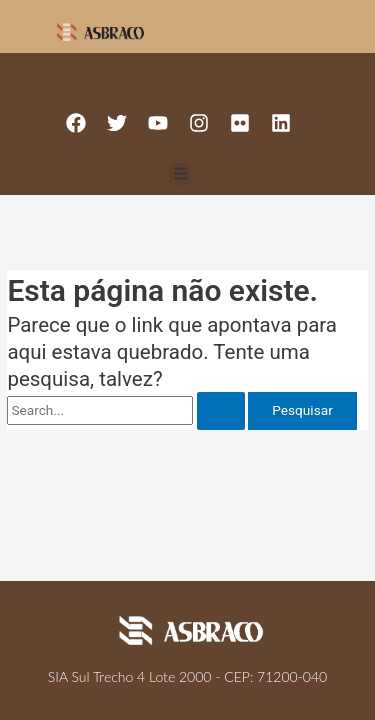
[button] (180, 174)
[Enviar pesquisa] (221, 411)
